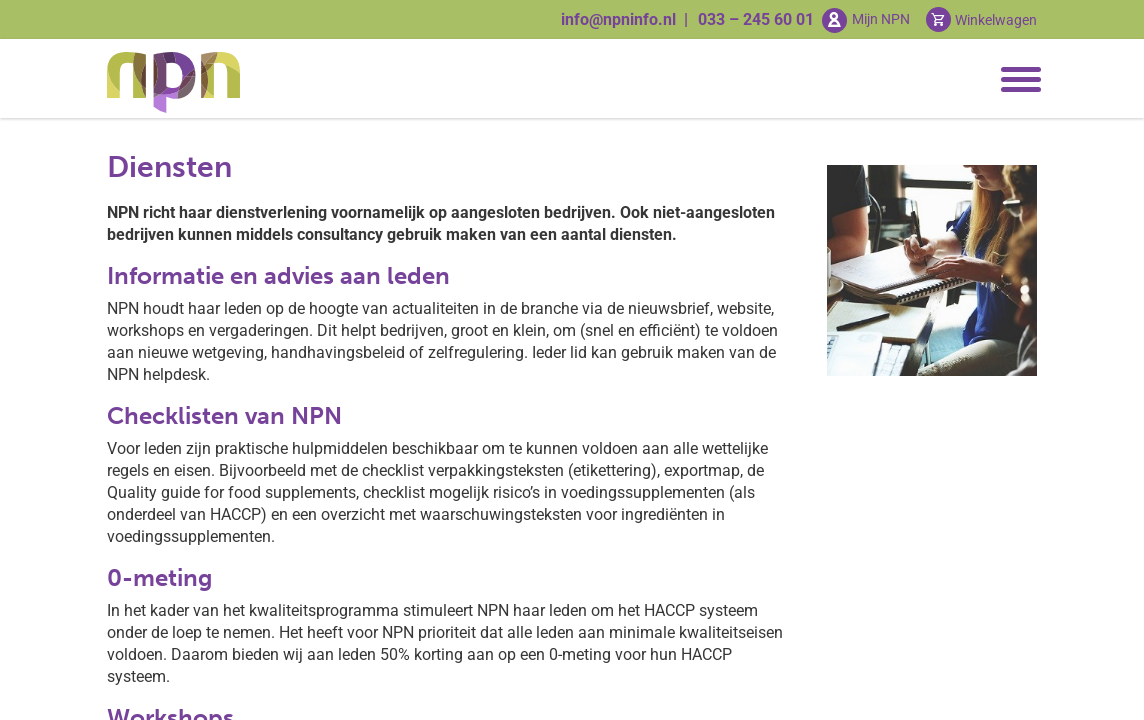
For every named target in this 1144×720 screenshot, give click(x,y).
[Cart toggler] (981, 19)
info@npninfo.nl (618, 19)
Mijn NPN (881, 19)
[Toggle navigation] (1017, 80)
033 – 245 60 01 (756, 19)
